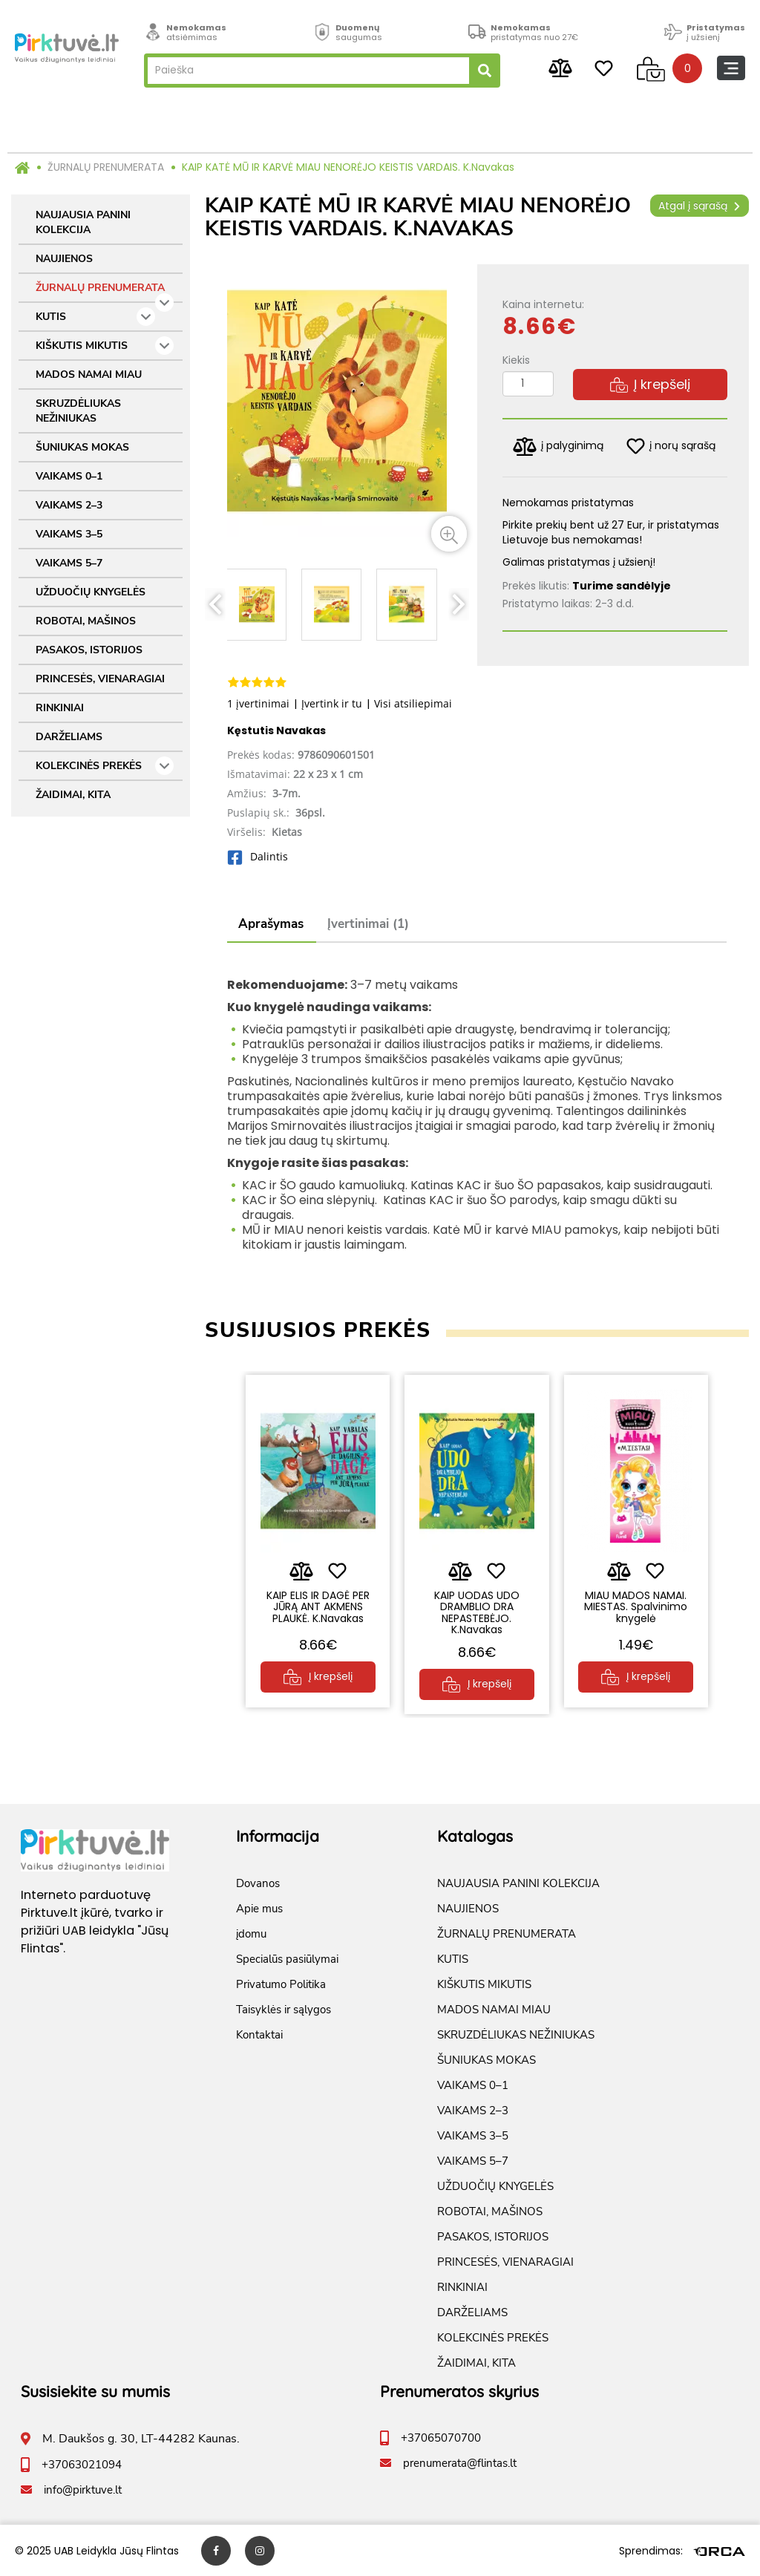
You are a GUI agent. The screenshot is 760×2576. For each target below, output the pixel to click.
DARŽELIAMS (69, 737)
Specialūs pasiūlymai (287, 1958)
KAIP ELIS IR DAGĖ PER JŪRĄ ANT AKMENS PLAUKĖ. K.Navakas (318, 1607)
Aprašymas (271, 923)
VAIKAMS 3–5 (69, 534)
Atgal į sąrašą (699, 205)
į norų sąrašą (670, 446)
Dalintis (257, 856)
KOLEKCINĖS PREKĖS (105, 765)
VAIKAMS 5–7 (69, 563)
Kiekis (516, 360)
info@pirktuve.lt (83, 2489)
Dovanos (258, 1882)
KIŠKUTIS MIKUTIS (105, 345)
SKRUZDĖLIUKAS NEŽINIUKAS (78, 410)
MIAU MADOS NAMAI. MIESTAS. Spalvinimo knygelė (635, 1607)
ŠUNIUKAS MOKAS (82, 447)
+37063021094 (82, 2463)
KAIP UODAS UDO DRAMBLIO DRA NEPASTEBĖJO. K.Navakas (477, 1612)
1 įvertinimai (258, 703)
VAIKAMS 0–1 (69, 476)
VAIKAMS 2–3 (69, 505)
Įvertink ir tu (331, 703)
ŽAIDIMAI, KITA (73, 795)
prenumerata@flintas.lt (460, 2462)
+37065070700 (441, 2437)
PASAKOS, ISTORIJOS (89, 650)
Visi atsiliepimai (413, 703)
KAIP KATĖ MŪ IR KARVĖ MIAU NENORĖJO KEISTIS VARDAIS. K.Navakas (348, 167)
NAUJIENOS (64, 259)
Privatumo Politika (281, 1983)
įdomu (251, 1933)
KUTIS (95, 316)
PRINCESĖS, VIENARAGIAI (100, 679)
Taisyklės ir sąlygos (283, 2008)
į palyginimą (558, 446)
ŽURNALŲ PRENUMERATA (106, 167)
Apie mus (259, 1907)
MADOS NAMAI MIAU (89, 374)
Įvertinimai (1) (368, 923)
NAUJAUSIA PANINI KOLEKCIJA (83, 222)
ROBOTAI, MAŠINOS (86, 621)
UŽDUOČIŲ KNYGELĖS (90, 592)
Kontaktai (259, 2034)
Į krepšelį (650, 384)
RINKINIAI (60, 708)
